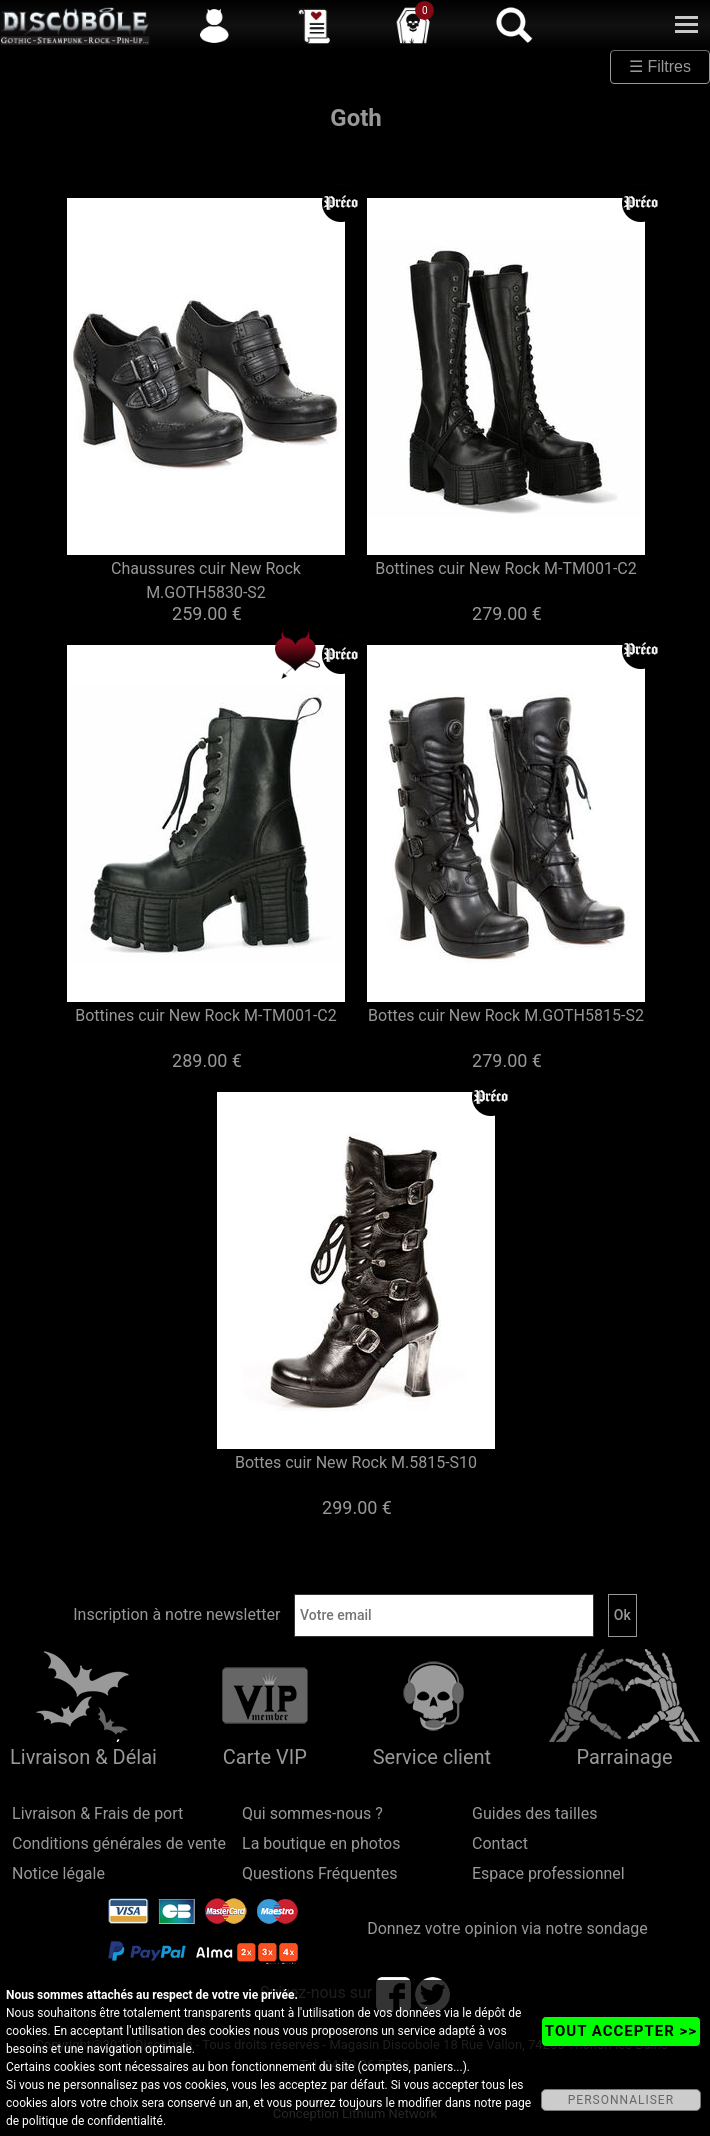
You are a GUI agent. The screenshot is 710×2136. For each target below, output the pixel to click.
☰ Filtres (660, 66)
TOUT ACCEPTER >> (621, 2031)
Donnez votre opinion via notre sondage (507, 1928)
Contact (500, 1843)
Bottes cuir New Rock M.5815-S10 (356, 1462)
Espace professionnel (548, 1873)
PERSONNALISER (621, 2100)
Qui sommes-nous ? (312, 1813)
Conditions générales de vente (119, 1843)
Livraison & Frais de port (97, 1813)
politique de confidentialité (92, 2121)
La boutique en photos (321, 1843)
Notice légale (58, 1873)
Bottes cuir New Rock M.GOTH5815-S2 (506, 1015)
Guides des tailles (534, 1813)
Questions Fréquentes (320, 1873)
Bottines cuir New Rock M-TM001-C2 (506, 568)
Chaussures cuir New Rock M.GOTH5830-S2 (206, 580)
